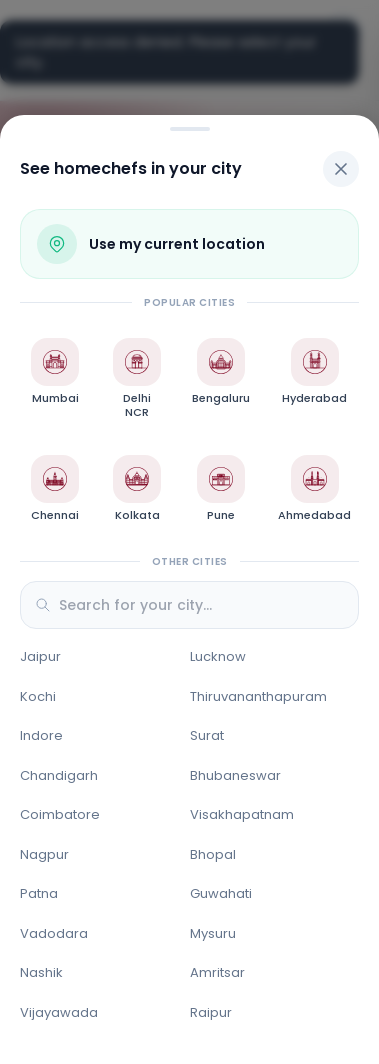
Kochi (38, 696)
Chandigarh (59, 775)
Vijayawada (59, 1012)
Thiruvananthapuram (258, 696)
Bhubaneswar (235, 775)
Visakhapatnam (242, 814)
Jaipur (40, 656)
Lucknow (218, 656)
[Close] (341, 169)
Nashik (41, 972)
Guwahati (221, 893)
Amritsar (217, 972)
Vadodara (54, 933)
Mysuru (213, 933)
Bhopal (213, 854)
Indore (41, 735)
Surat (207, 735)
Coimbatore (60, 814)
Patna (39, 893)
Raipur (211, 1012)
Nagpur (44, 854)
